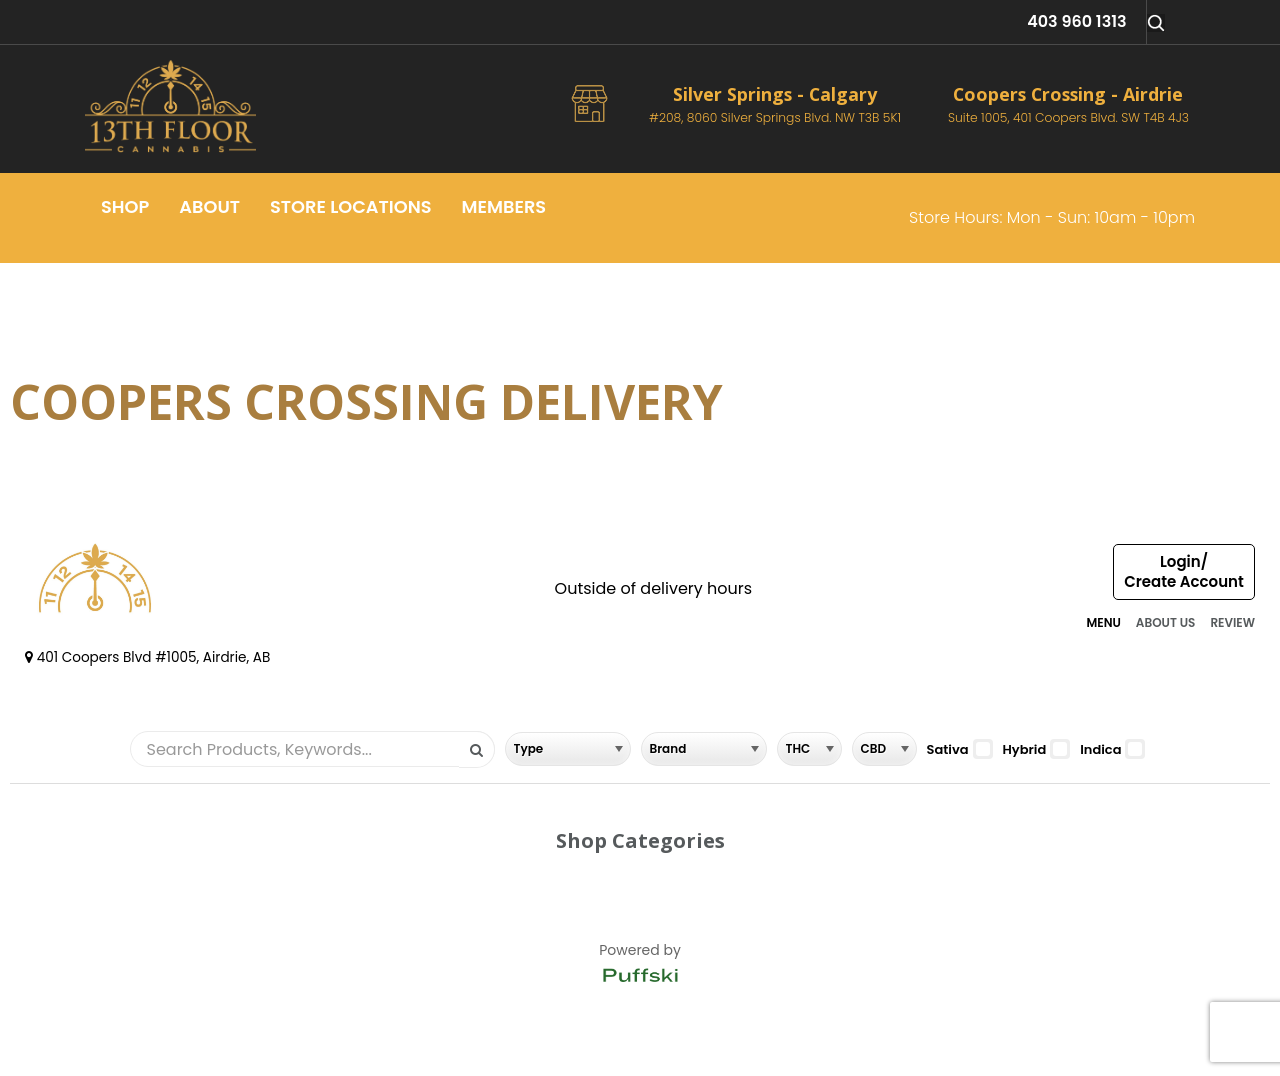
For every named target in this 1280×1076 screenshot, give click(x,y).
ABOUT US (1166, 622)
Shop (125, 206)
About (209, 206)
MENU (1103, 622)
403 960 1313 (1076, 21)
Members (504, 206)
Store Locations (351, 206)
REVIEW (1232, 622)
